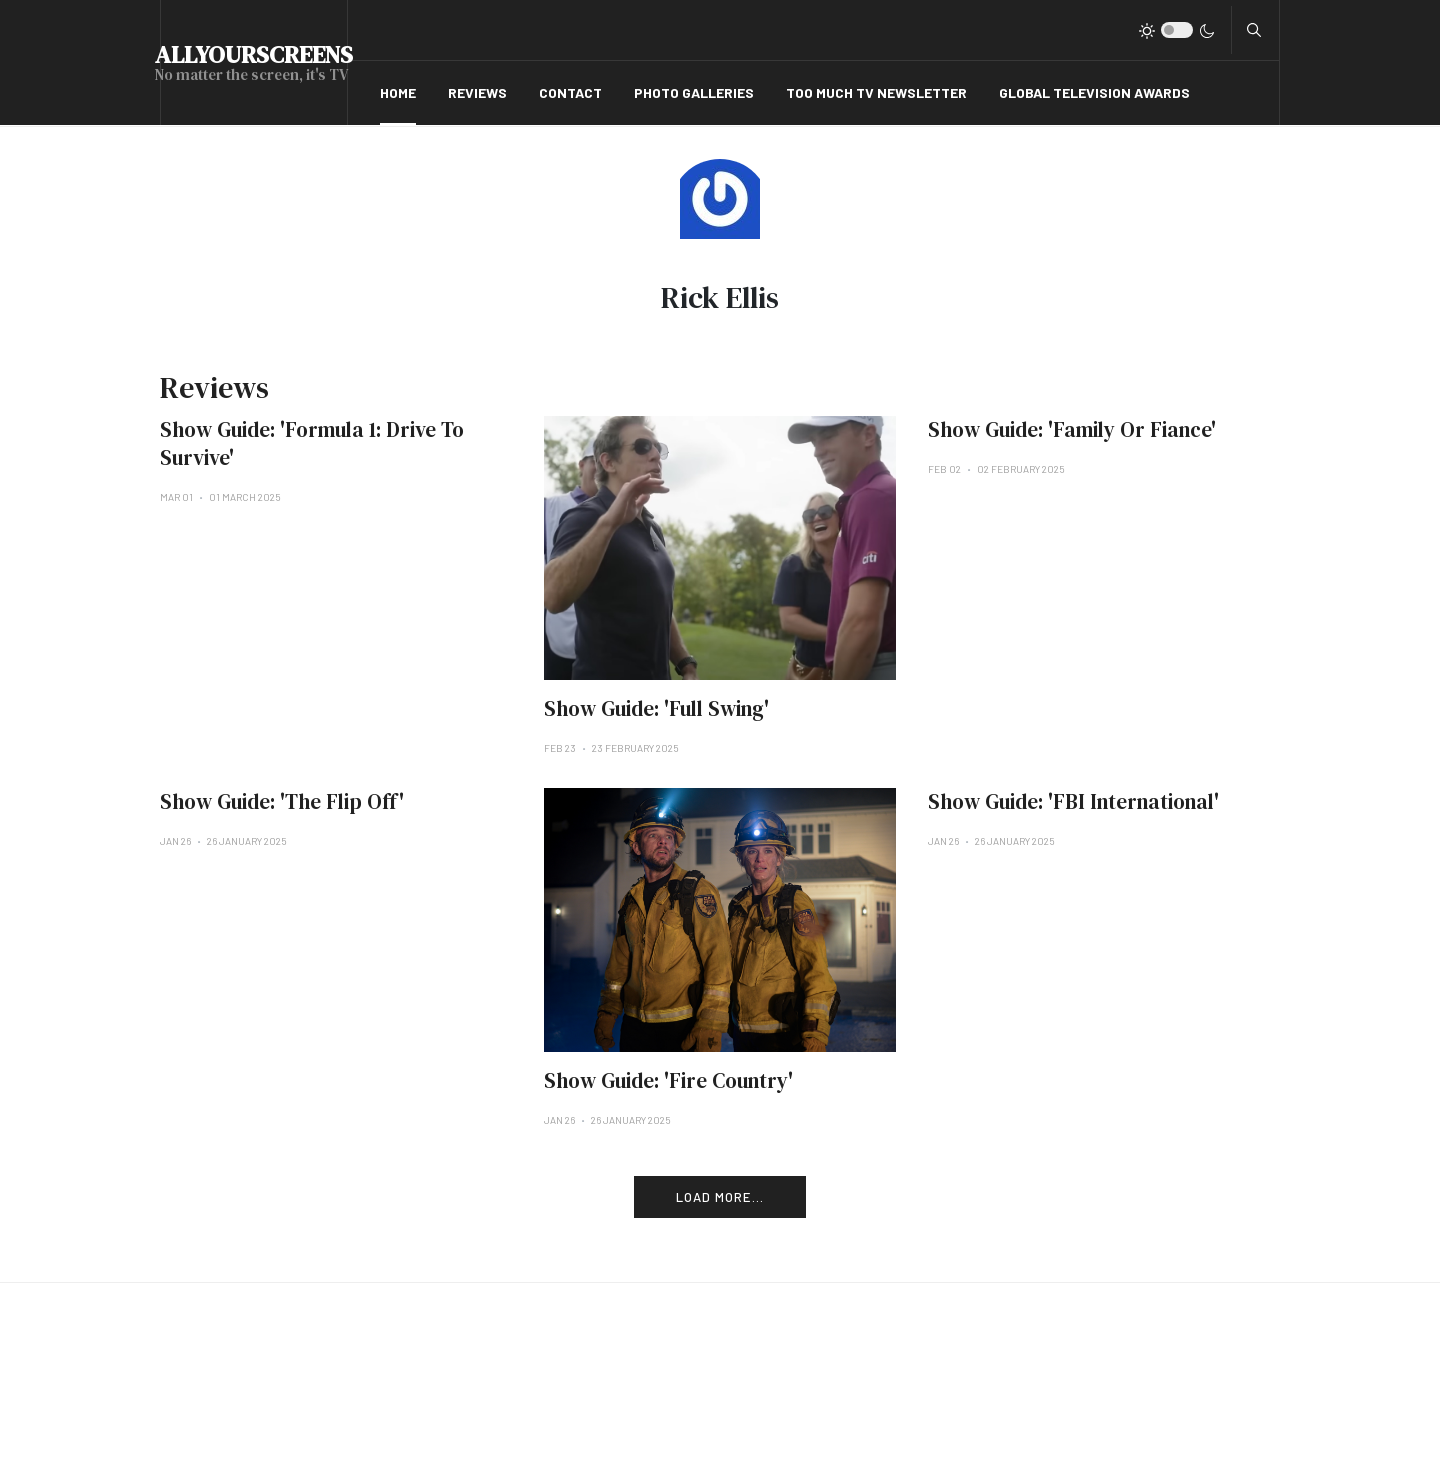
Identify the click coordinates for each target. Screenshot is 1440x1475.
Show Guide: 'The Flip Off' (282, 801)
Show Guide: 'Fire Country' (668, 1080)
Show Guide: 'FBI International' (1073, 801)
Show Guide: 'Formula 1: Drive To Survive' (312, 443)
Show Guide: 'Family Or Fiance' (1072, 429)
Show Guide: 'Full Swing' (656, 708)
